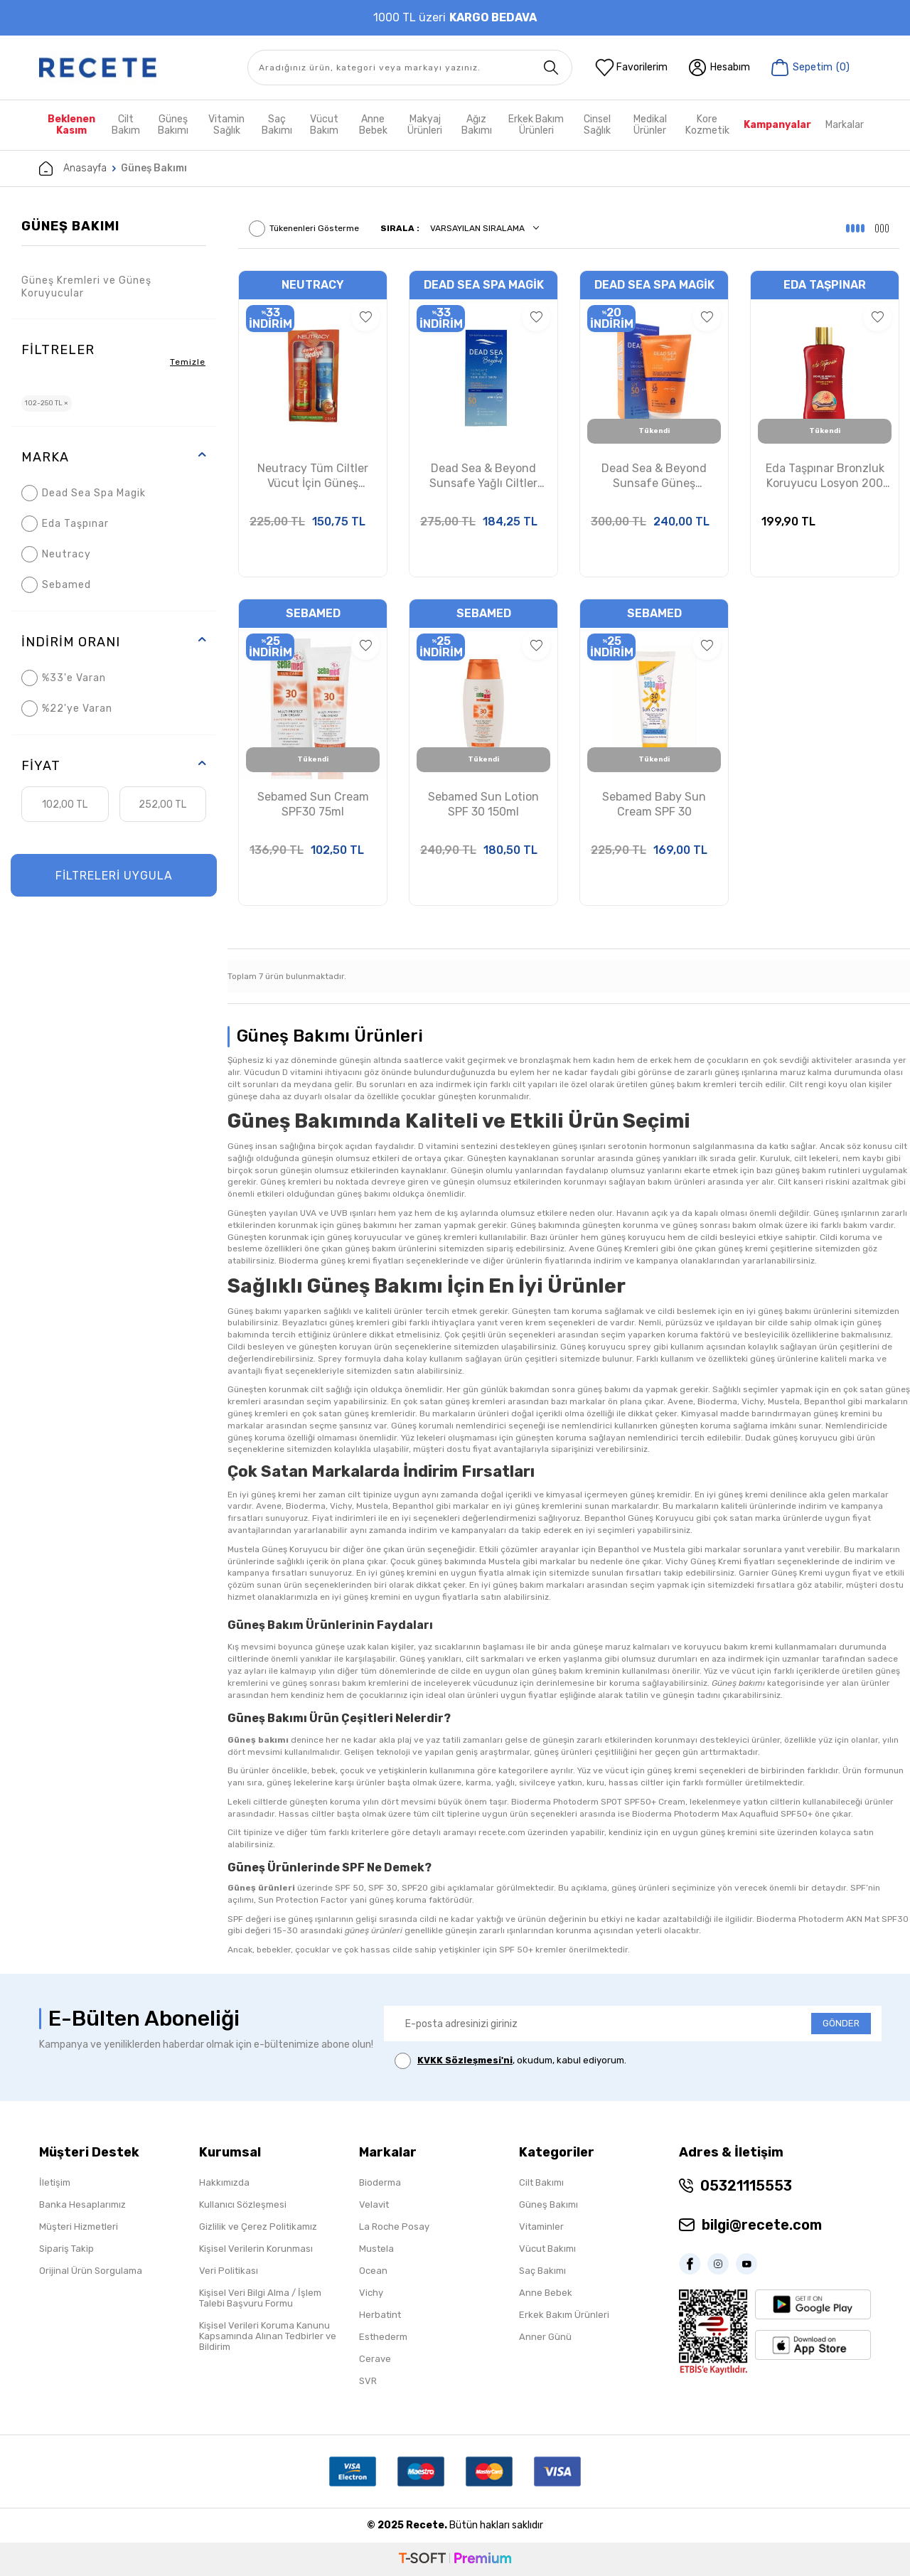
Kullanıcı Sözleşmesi (243, 2204)
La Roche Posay (394, 2226)
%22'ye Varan (66, 708)
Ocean (373, 2270)
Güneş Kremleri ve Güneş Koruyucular (86, 287)
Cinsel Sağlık (597, 125)
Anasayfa (73, 168)
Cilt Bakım (126, 125)
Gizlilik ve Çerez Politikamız (258, 2226)
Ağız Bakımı (476, 125)
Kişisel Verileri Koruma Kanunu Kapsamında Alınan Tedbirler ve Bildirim (267, 2336)
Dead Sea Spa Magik (83, 493)
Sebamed (56, 585)
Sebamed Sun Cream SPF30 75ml (313, 804)
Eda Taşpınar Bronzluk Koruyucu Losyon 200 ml (825, 476)
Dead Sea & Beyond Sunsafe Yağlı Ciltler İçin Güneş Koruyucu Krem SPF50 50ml (484, 476)
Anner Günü (545, 2336)
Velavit (374, 2204)
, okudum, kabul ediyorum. (510, 2061)
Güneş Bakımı (173, 125)
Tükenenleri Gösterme (304, 228)
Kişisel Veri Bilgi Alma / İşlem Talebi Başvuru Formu (260, 2298)
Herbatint (380, 2314)
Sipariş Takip (66, 2248)
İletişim (54, 2182)
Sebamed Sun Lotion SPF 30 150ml (483, 804)
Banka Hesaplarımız (82, 2204)
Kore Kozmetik (707, 125)
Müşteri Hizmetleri (78, 2226)
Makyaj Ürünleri (424, 125)
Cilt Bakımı (541, 2182)
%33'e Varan (63, 678)
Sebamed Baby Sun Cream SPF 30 (654, 804)
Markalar (844, 125)
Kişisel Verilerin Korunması (256, 2248)
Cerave (375, 2358)
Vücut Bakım (324, 125)
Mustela (376, 2248)
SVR (368, 2380)
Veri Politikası (228, 2270)
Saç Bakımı (277, 125)
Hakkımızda (224, 2182)
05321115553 (746, 2185)
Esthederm (383, 2336)
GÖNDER (841, 2023)
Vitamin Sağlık (226, 125)
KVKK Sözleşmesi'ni (465, 2060)
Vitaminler (541, 2226)
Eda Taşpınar (65, 523)
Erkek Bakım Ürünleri (536, 125)
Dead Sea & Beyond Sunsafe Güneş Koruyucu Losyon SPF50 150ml (654, 476)
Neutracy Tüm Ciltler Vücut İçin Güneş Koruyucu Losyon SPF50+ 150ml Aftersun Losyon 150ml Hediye (313, 476)
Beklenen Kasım (71, 125)
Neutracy (56, 554)
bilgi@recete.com (762, 2224)
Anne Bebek (373, 125)
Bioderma (380, 2182)
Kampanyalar (777, 125)
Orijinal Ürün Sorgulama (90, 2270)
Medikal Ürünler (650, 125)
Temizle (187, 362)
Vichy (371, 2292)
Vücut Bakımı (547, 2248)
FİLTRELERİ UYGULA (114, 875)
